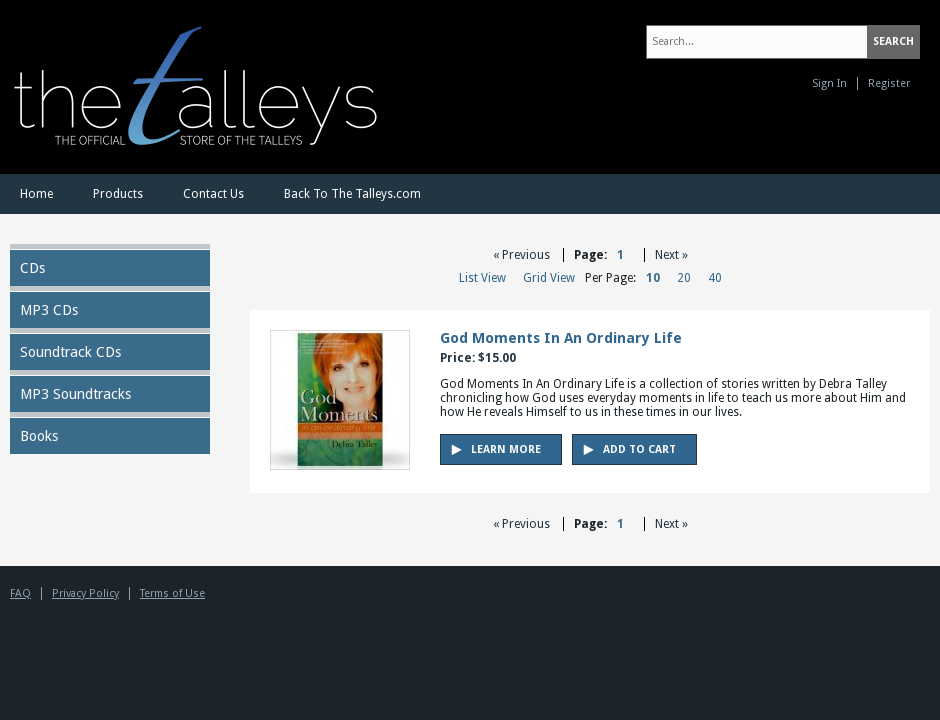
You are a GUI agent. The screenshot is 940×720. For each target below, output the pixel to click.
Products (118, 194)
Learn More (506, 449)
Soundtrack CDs (70, 352)
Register (889, 83)
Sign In (829, 83)
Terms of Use (172, 593)
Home (36, 194)
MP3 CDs (49, 310)
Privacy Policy (85, 593)
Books (39, 436)
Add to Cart (639, 449)
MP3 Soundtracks (75, 394)
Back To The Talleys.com (352, 194)
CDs (32, 268)
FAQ (20, 593)
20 (684, 278)
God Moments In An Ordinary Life (561, 338)
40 (715, 278)
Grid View (549, 278)
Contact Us (213, 194)
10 (653, 278)
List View (482, 278)
